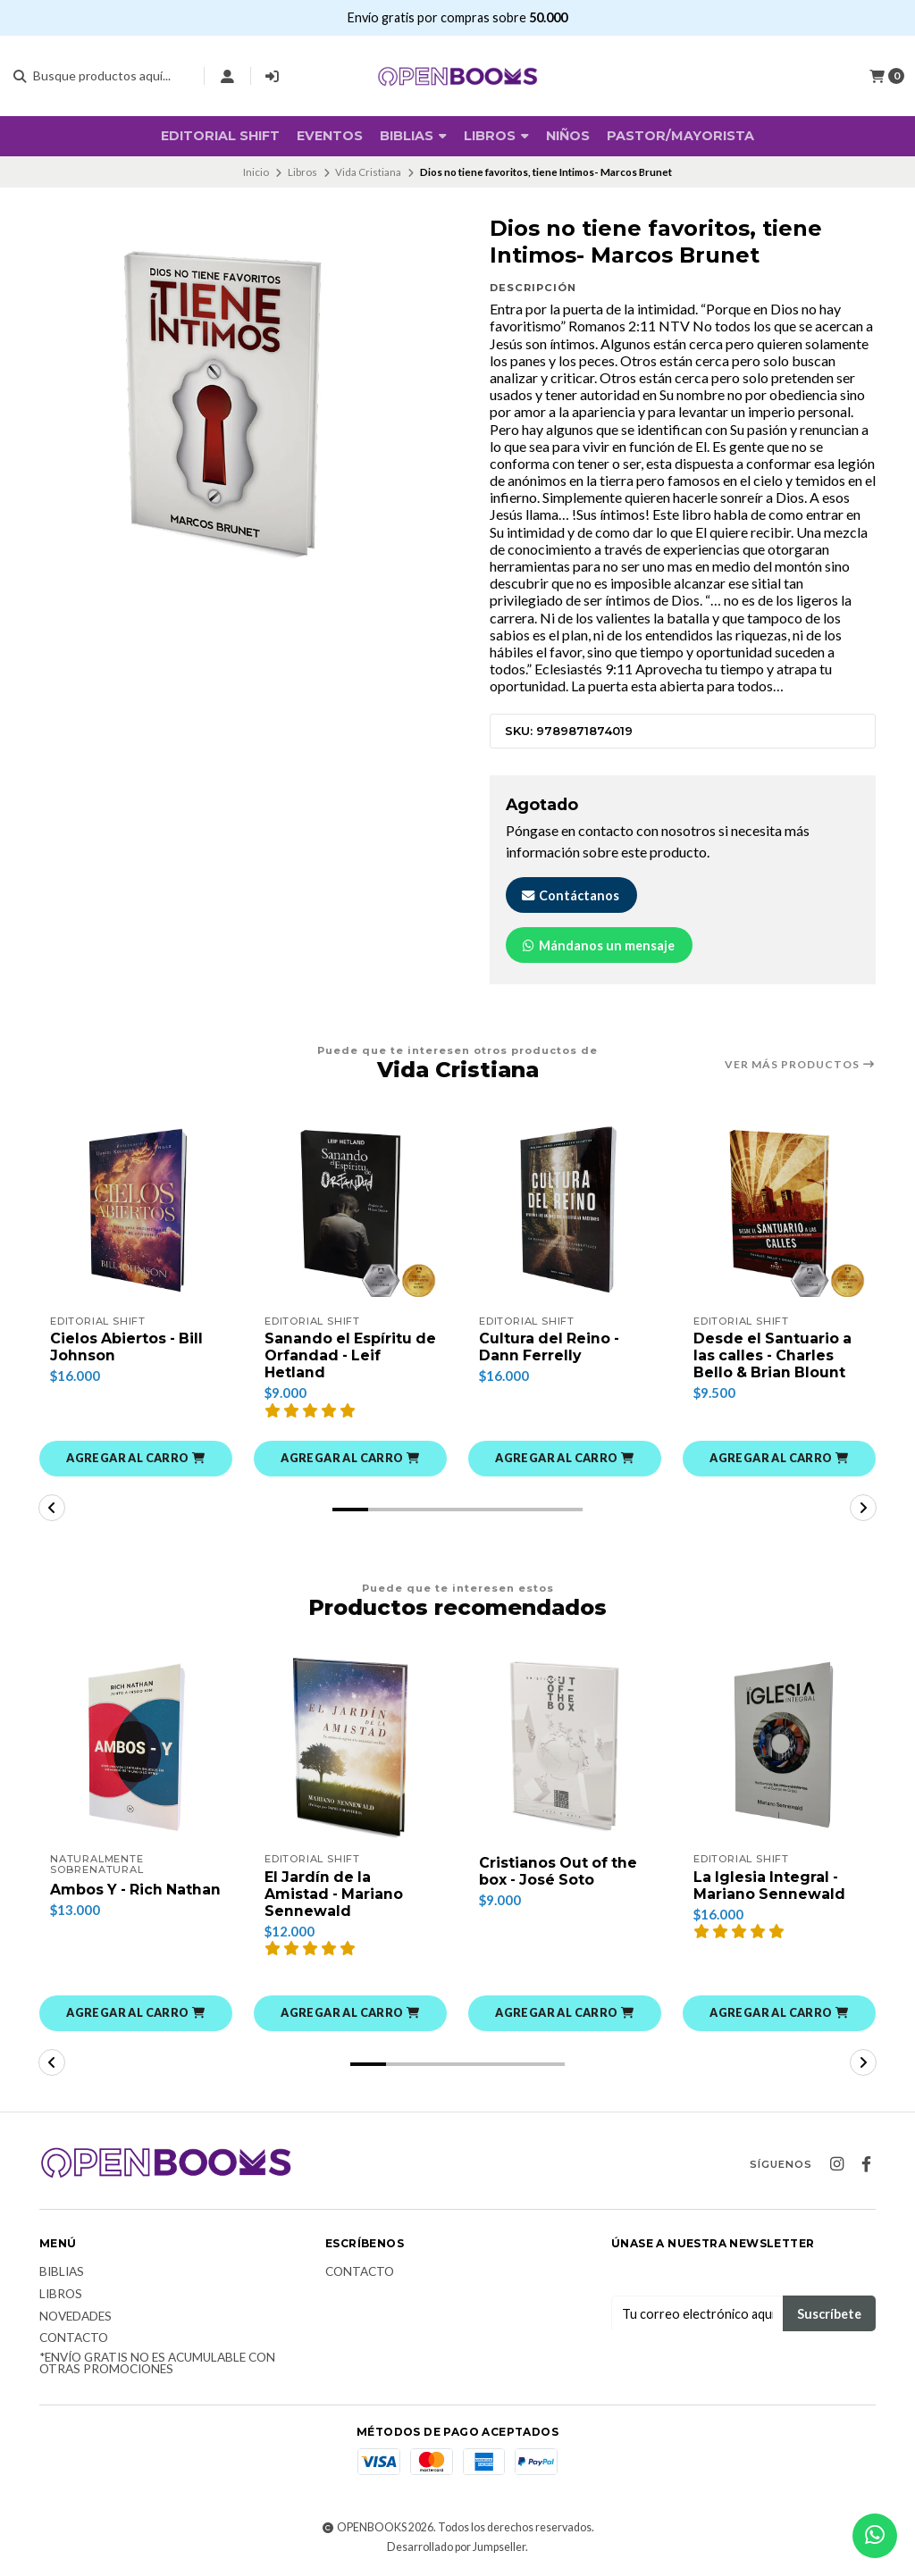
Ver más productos (800, 1064)
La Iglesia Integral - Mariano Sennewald (769, 1886)
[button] (135, 1458)
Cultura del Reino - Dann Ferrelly (551, 1347)
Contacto (73, 2339)
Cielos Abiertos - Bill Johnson (128, 1347)
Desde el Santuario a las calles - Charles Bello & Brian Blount (773, 1355)
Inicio (256, 172)
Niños (568, 136)
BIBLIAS (413, 136)
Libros (496, 136)
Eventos (330, 136)
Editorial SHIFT (220, 136)
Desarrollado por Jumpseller (456, 2548)
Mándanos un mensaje (597, 945)
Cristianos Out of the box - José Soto (559, 1872)
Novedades (75, 2317)
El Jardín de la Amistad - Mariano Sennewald (335, 1894)
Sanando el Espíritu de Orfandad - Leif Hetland (339, 1355)
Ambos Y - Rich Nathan (108, 1895)
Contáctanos (569, 895)
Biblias (61, 2273)
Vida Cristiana (368, 172)
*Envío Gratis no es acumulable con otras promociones (157, 2365)
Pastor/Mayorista (680, 136)
